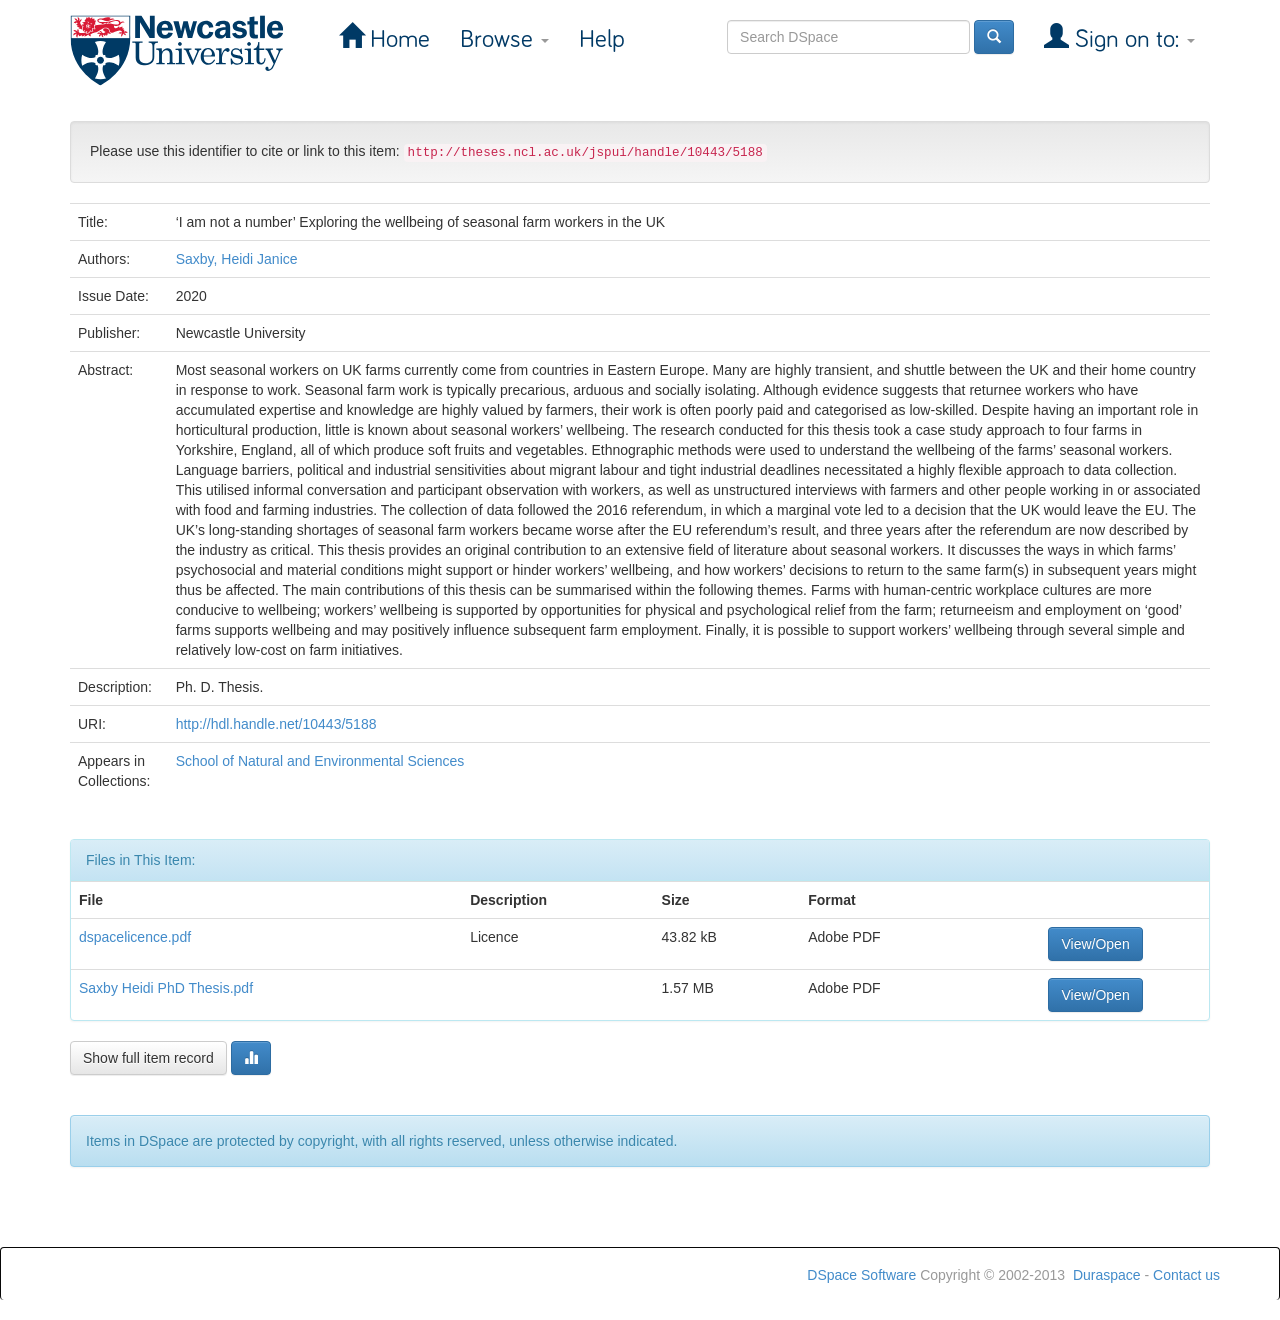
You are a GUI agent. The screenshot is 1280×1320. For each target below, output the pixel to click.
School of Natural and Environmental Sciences (320, 761)
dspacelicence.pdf (135, 937)
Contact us (1186, 1275)
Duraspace (1107, 1275)
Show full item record (148, 1058)
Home (397, 39)
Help (602, 39)
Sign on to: (1132, 39)
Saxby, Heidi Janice (237, 259)
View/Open (1095, 944)
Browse (504, 39)
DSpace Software (861, 1275)
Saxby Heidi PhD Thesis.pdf (166, 988)
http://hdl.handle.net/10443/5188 (276, 724)
